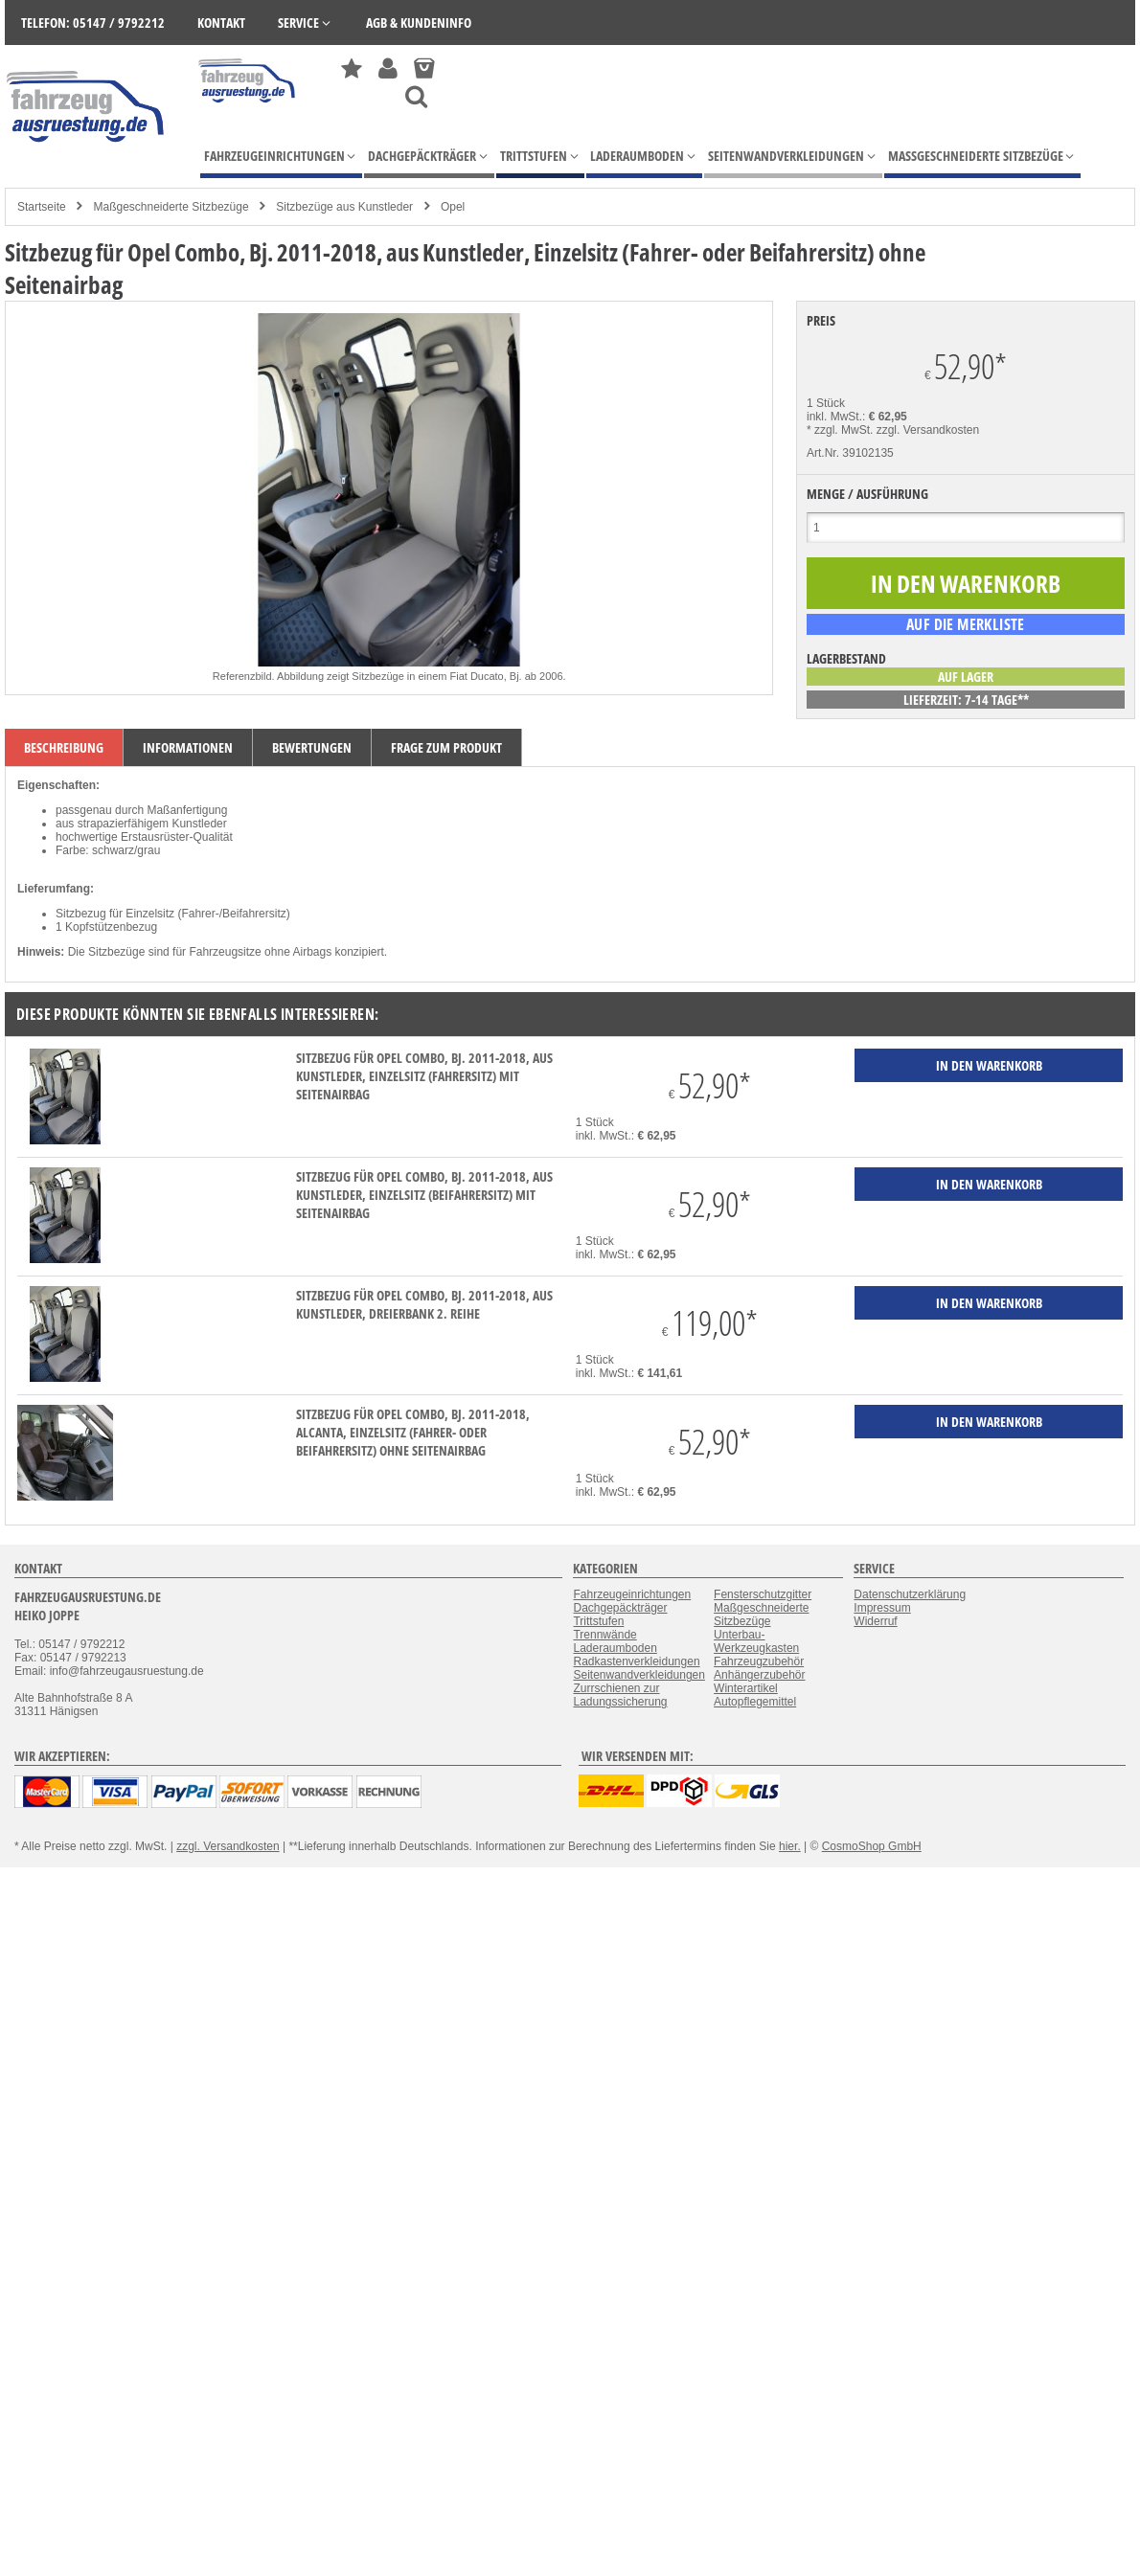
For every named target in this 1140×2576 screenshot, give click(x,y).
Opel (453, 207)
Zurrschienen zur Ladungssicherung (620, 1695)
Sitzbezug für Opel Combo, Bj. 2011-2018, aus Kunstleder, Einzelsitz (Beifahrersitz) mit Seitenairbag (424, 1194)
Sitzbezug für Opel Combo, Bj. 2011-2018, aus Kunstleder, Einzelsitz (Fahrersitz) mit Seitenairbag (424, 1076)
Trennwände (604, 1634)
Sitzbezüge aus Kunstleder (344, 207)
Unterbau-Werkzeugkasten (756, 1641)
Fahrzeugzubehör (759, 1661)
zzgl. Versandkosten (928, 430)
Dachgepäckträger (620, 1608)
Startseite (41, 207)
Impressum (882, 1608)
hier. (790, 1846)
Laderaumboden (614, 1648)
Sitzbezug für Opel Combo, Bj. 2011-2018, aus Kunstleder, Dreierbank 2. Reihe (424, 1304)
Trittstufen (598, 1621)
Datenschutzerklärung (910, 1594)
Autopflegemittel (755, 1701)
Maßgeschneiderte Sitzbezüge (170, 207)
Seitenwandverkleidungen (638, 1675)
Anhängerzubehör (759, 1675)
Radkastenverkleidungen (636, 1661)
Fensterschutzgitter (762, 1594)
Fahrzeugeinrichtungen (632, 1594)
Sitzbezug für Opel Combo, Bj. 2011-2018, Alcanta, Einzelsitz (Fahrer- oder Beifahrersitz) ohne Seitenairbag (413, 1432)
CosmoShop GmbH (872, 1846)
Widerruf (875, 1621)
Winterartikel (746, 1688)
